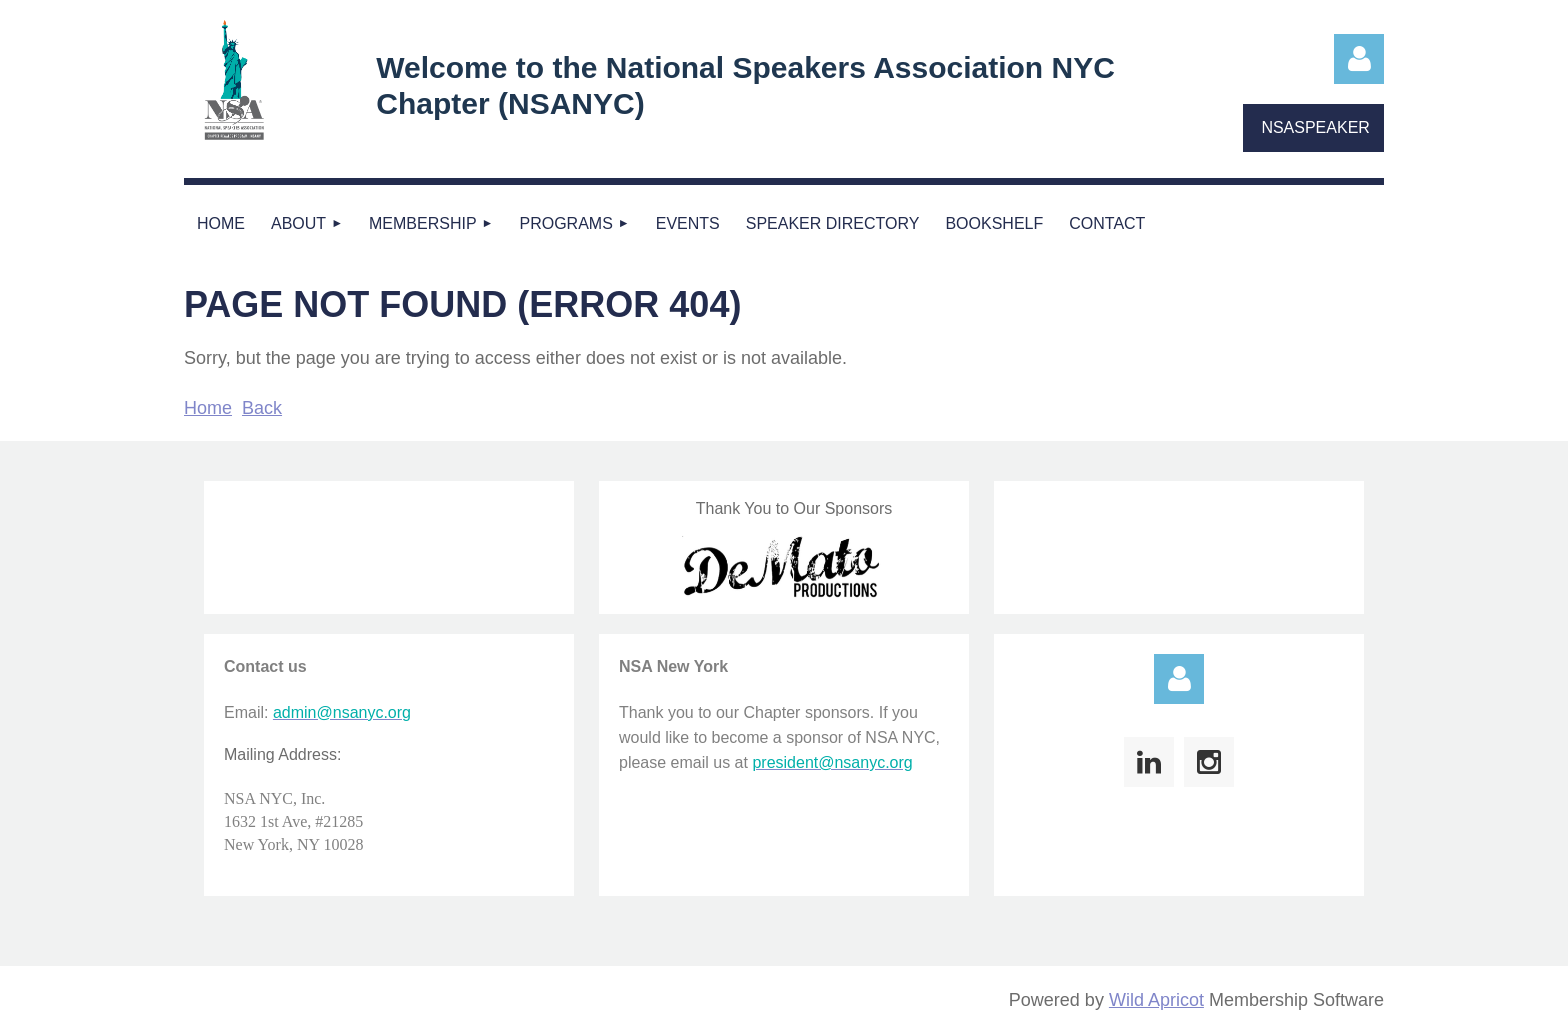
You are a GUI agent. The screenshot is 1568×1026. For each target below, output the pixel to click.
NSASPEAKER (1315, 127)
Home (208, 408)
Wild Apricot (1156, 1000)
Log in (1359, 59)
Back (262, 408)
